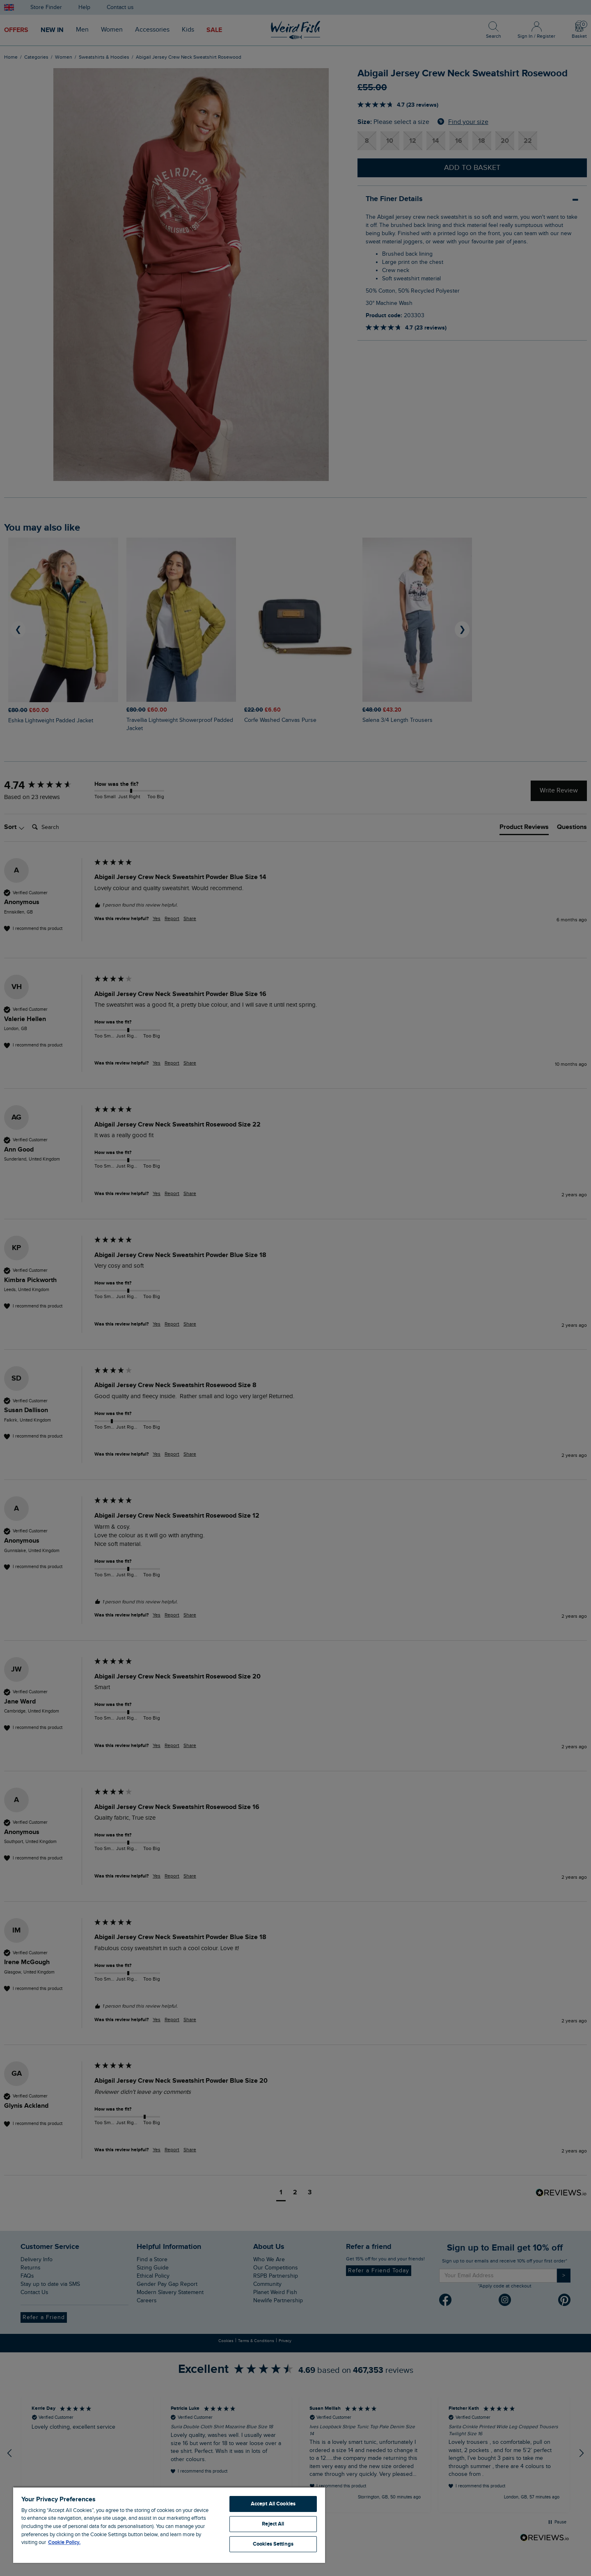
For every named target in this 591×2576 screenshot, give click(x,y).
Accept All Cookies (273, 2503)
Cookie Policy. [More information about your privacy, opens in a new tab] (64, 2542)
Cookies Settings (273, 2544)
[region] (169, 2525)
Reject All (273, 2524)
